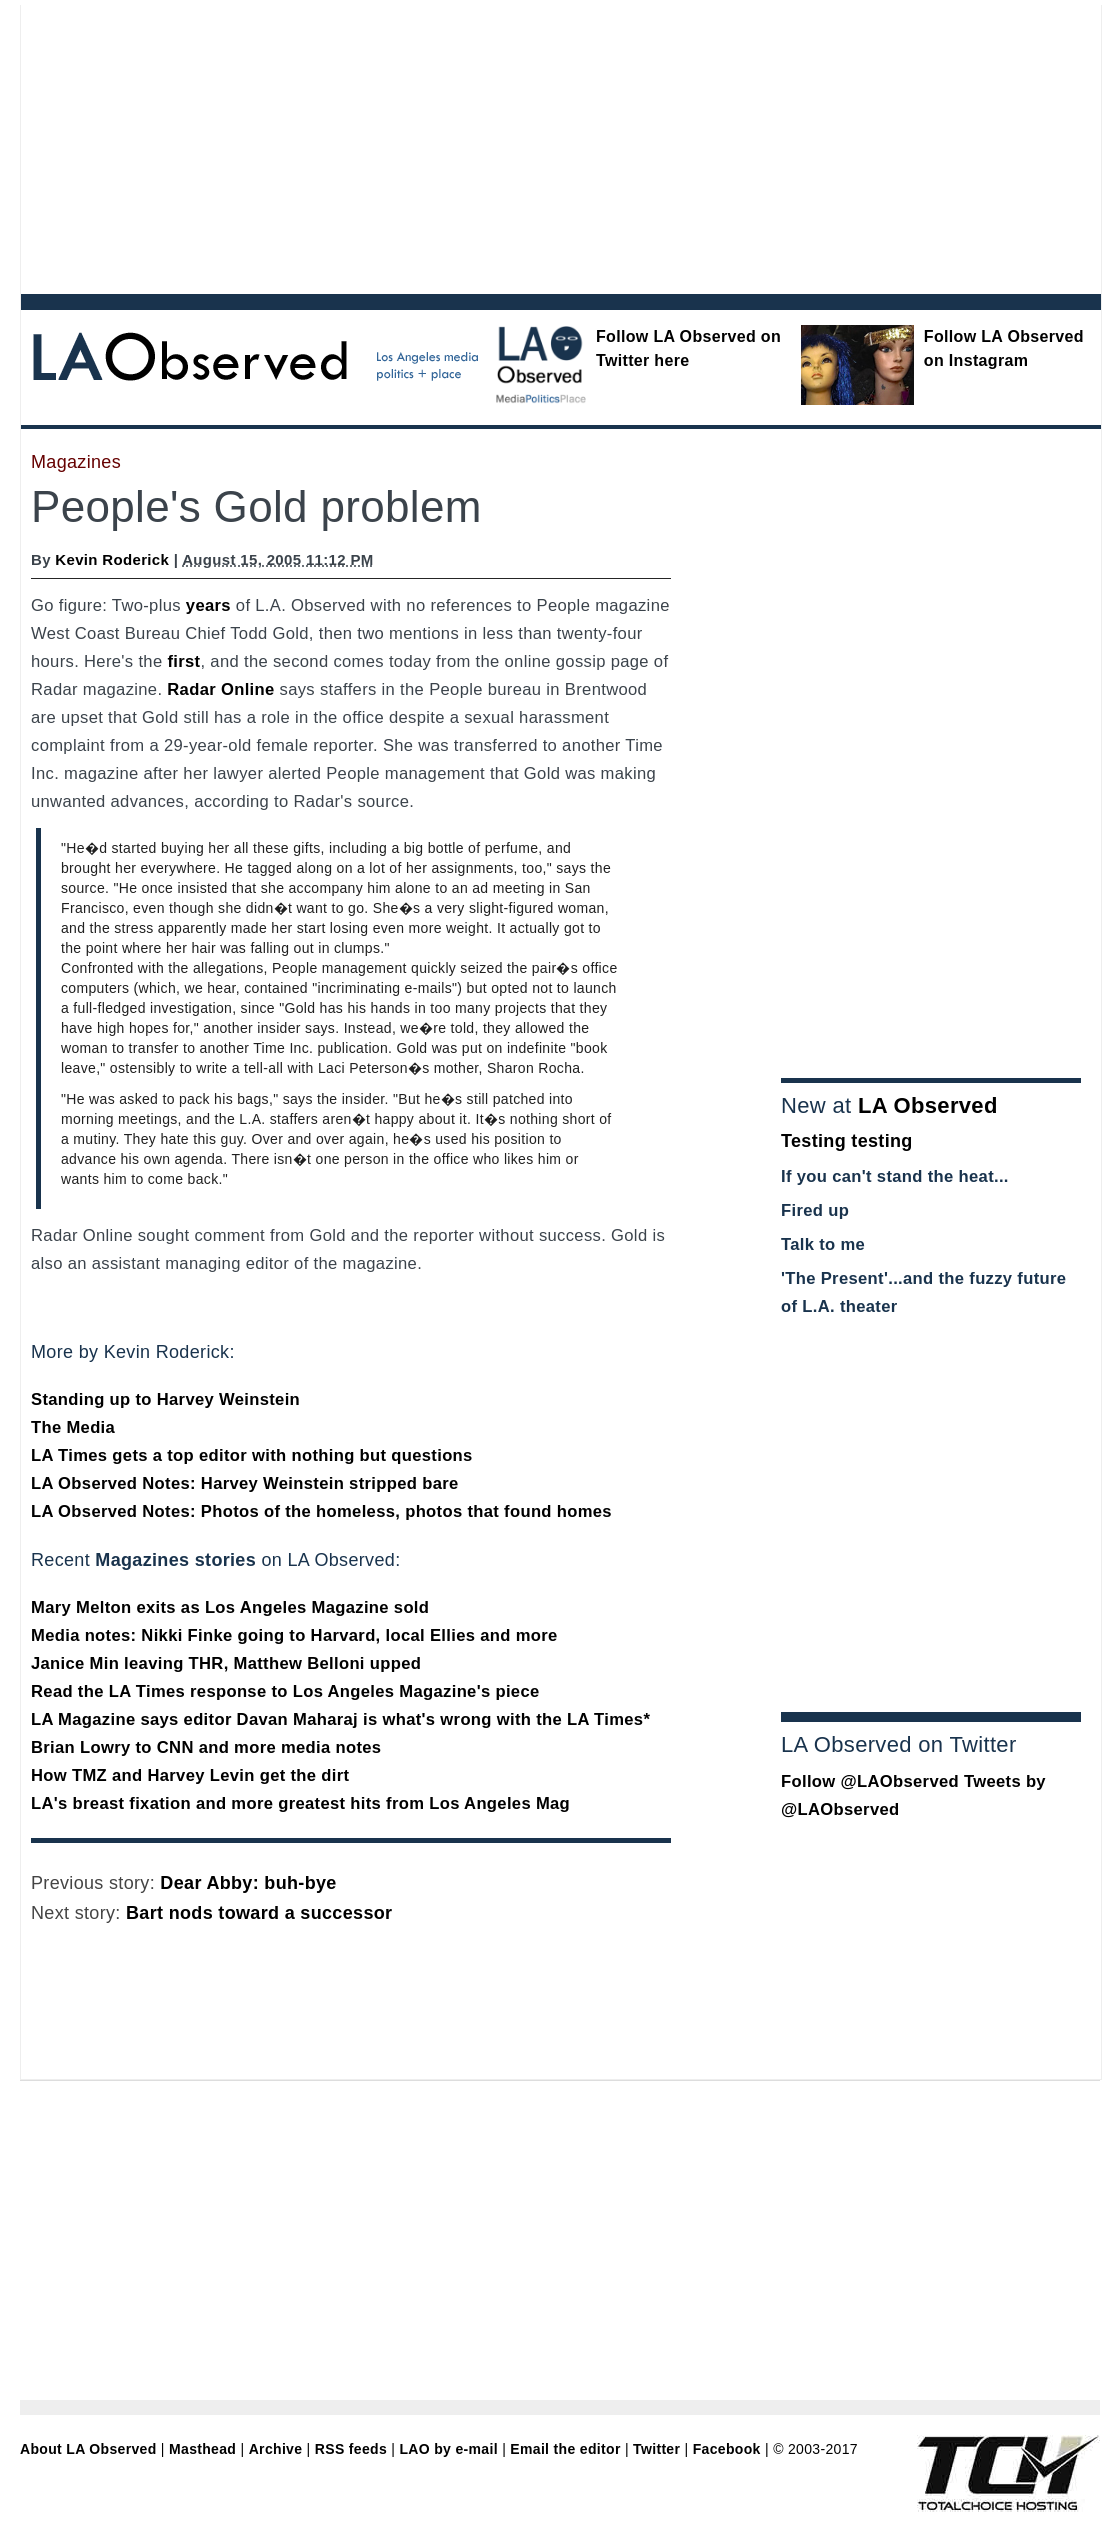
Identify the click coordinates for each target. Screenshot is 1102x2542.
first (183, 661)
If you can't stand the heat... (895, 1176)
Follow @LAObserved (870, 1781)
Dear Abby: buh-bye (248, 1883)
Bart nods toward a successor (259, 1913)
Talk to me (823, 1244)
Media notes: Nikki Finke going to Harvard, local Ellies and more (294, 1635)
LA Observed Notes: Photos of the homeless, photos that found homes (321, 1511)
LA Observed (928, 1105)
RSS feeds (351, 2449)
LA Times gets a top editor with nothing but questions (252, 1455)
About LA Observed (88, 2449)
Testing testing (847, 1141)
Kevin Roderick (112, 559)
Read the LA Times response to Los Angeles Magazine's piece (285, 1691)
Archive (276, 2449)
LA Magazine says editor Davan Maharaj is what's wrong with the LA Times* (340, 1719)
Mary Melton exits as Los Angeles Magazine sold (230, 1607)
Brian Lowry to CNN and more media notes (206, 1747)
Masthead (202, 2449)
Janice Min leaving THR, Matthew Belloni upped (226, 1663)
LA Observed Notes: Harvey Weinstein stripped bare (245, 1483)
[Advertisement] (394, 145)
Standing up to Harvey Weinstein (165, 1399)
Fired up (815, 1210)
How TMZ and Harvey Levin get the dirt (190, 1775)
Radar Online (220, 689)
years (208, 605)
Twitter (656, 2449)
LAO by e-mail (448, 2449)
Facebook (727, 2449)
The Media (73, 1427)
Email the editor (565, 2449)
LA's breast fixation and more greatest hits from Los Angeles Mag (300, 1803)
